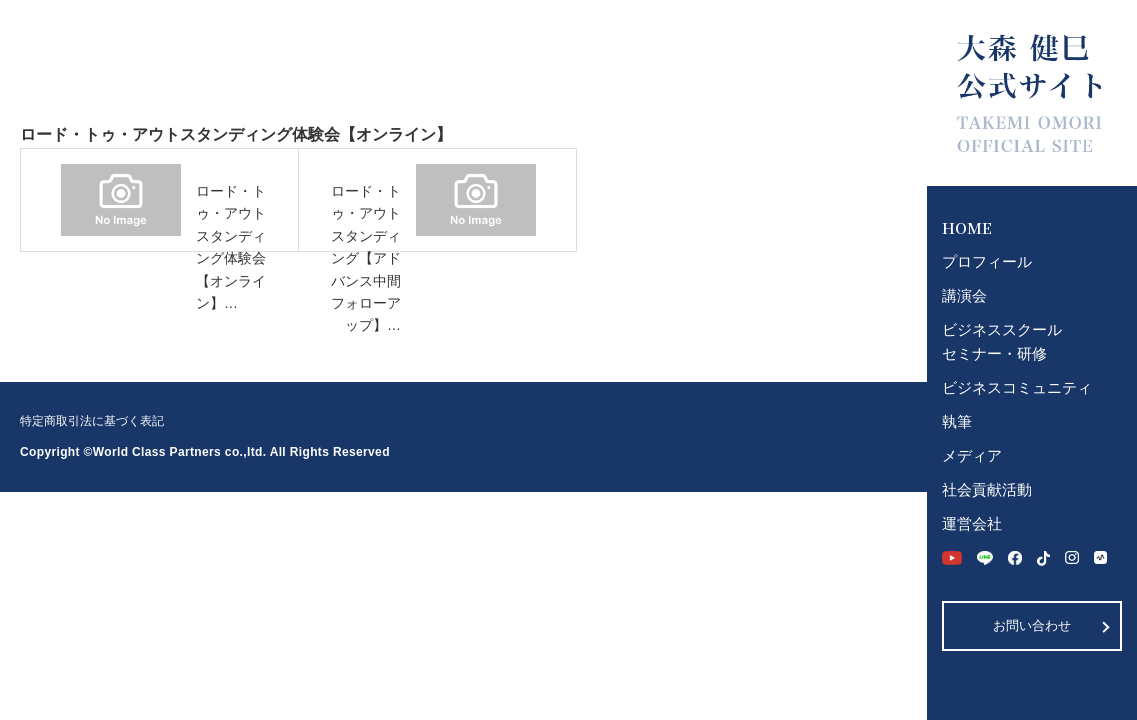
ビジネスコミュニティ (1017, 387)
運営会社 (972, 523)
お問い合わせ (1032, 625)
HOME (967, 227)
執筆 (957, 421)
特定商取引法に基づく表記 (92, 421)
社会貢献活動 (987, 489)
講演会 (964, 295)
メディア (972, 455)
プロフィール (987, 261)
